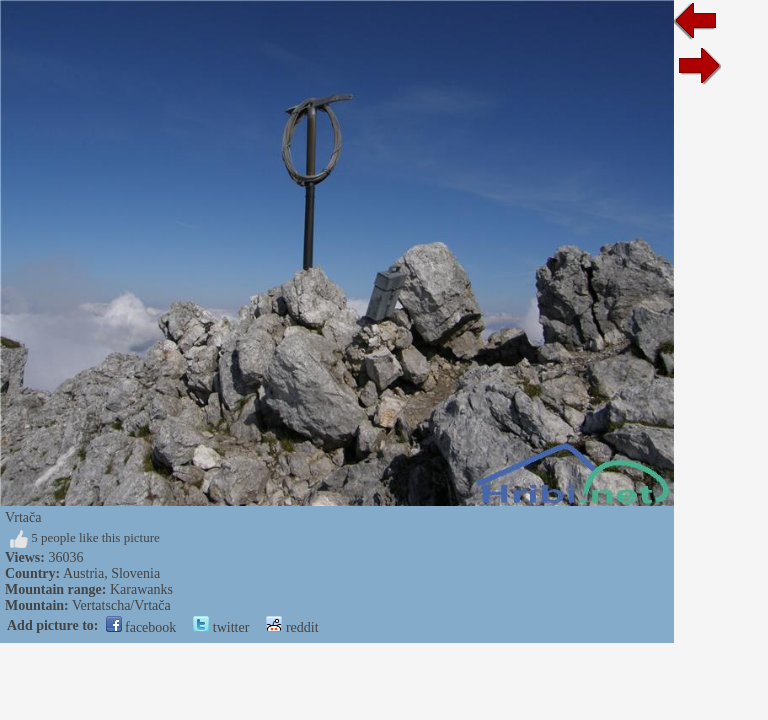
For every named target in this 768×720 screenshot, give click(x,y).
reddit (292, 627)
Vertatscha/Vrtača (121, 605)
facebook (141, 627)
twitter (221, 627)
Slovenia (135, 573)
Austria (83, 573)
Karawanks (141, 589)
